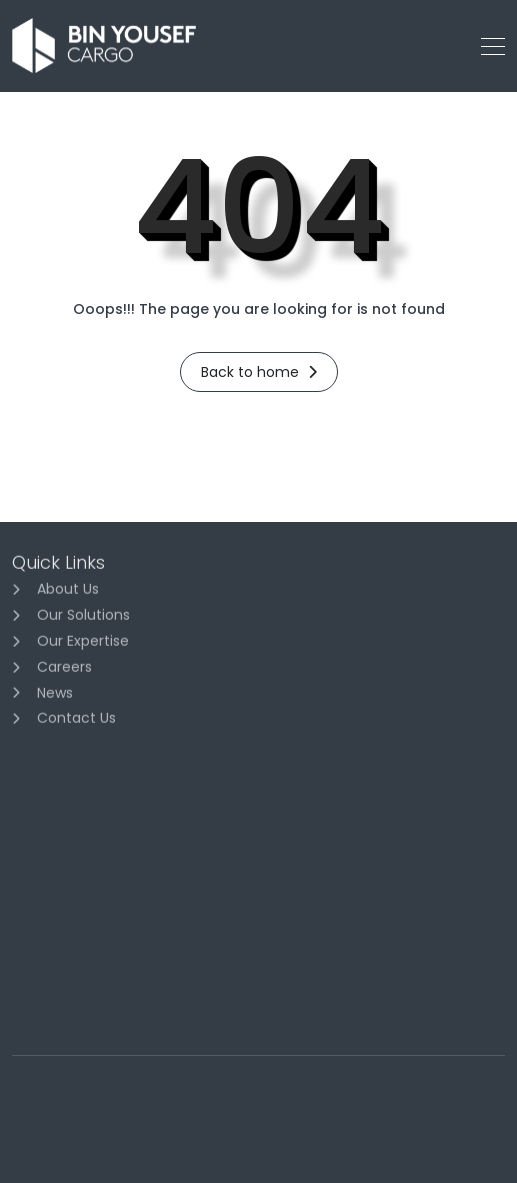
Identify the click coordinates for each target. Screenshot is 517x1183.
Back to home (259, 372)
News (55, 695)
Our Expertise (83, 644)
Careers (64, 669)
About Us (68, 592)
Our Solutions (83, 618)
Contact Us (76, 721)
